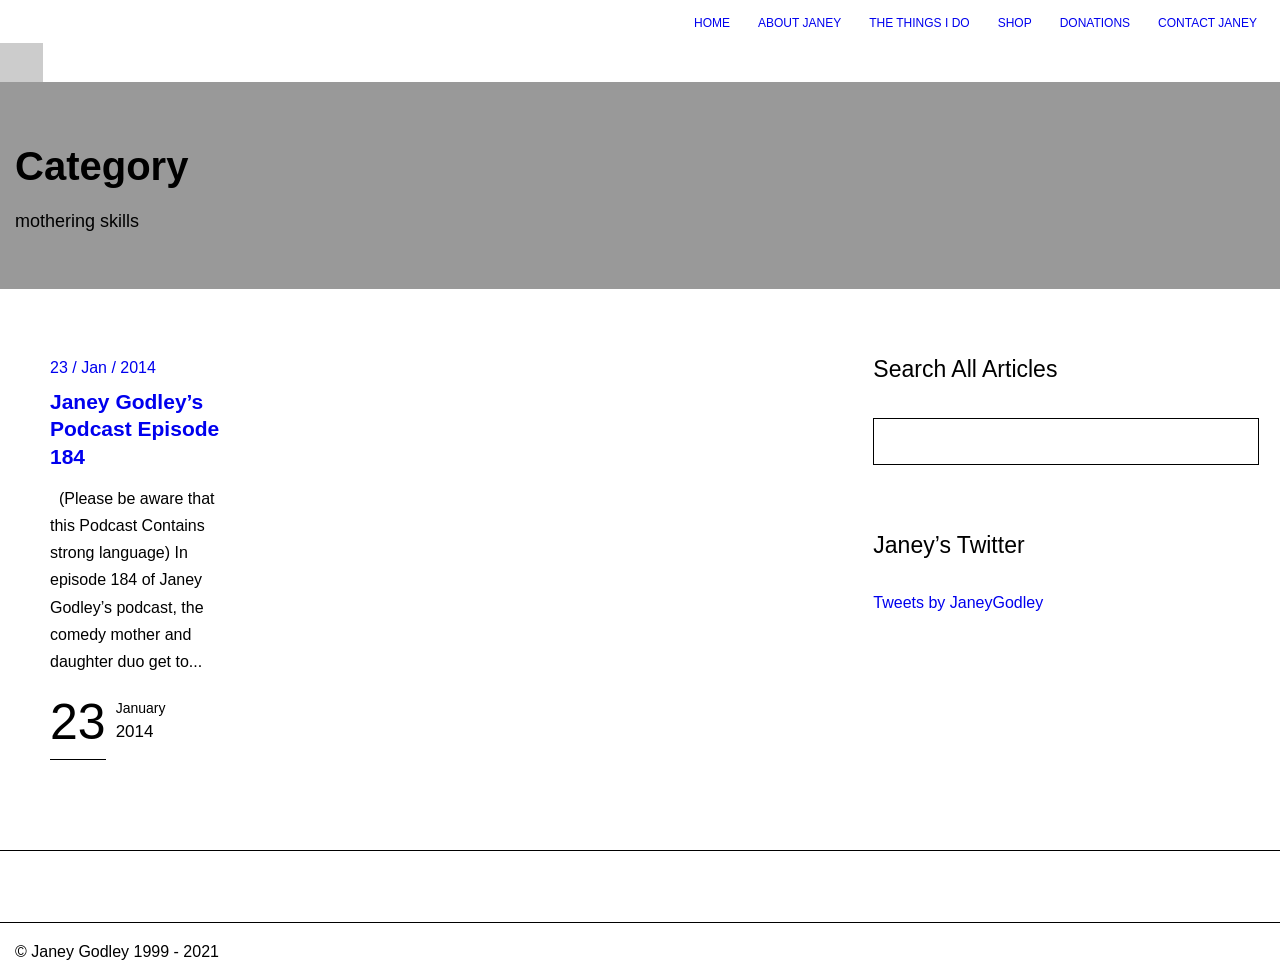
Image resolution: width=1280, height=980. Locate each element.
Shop (1015, 23)
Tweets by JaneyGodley (958, 602)
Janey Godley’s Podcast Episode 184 (134, 429)
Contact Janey (1207, 23)
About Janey (799, 23)
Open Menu (21, 62)
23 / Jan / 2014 (103, 367)
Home (712, 23)
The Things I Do (919, 23)
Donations (1095, 23)
